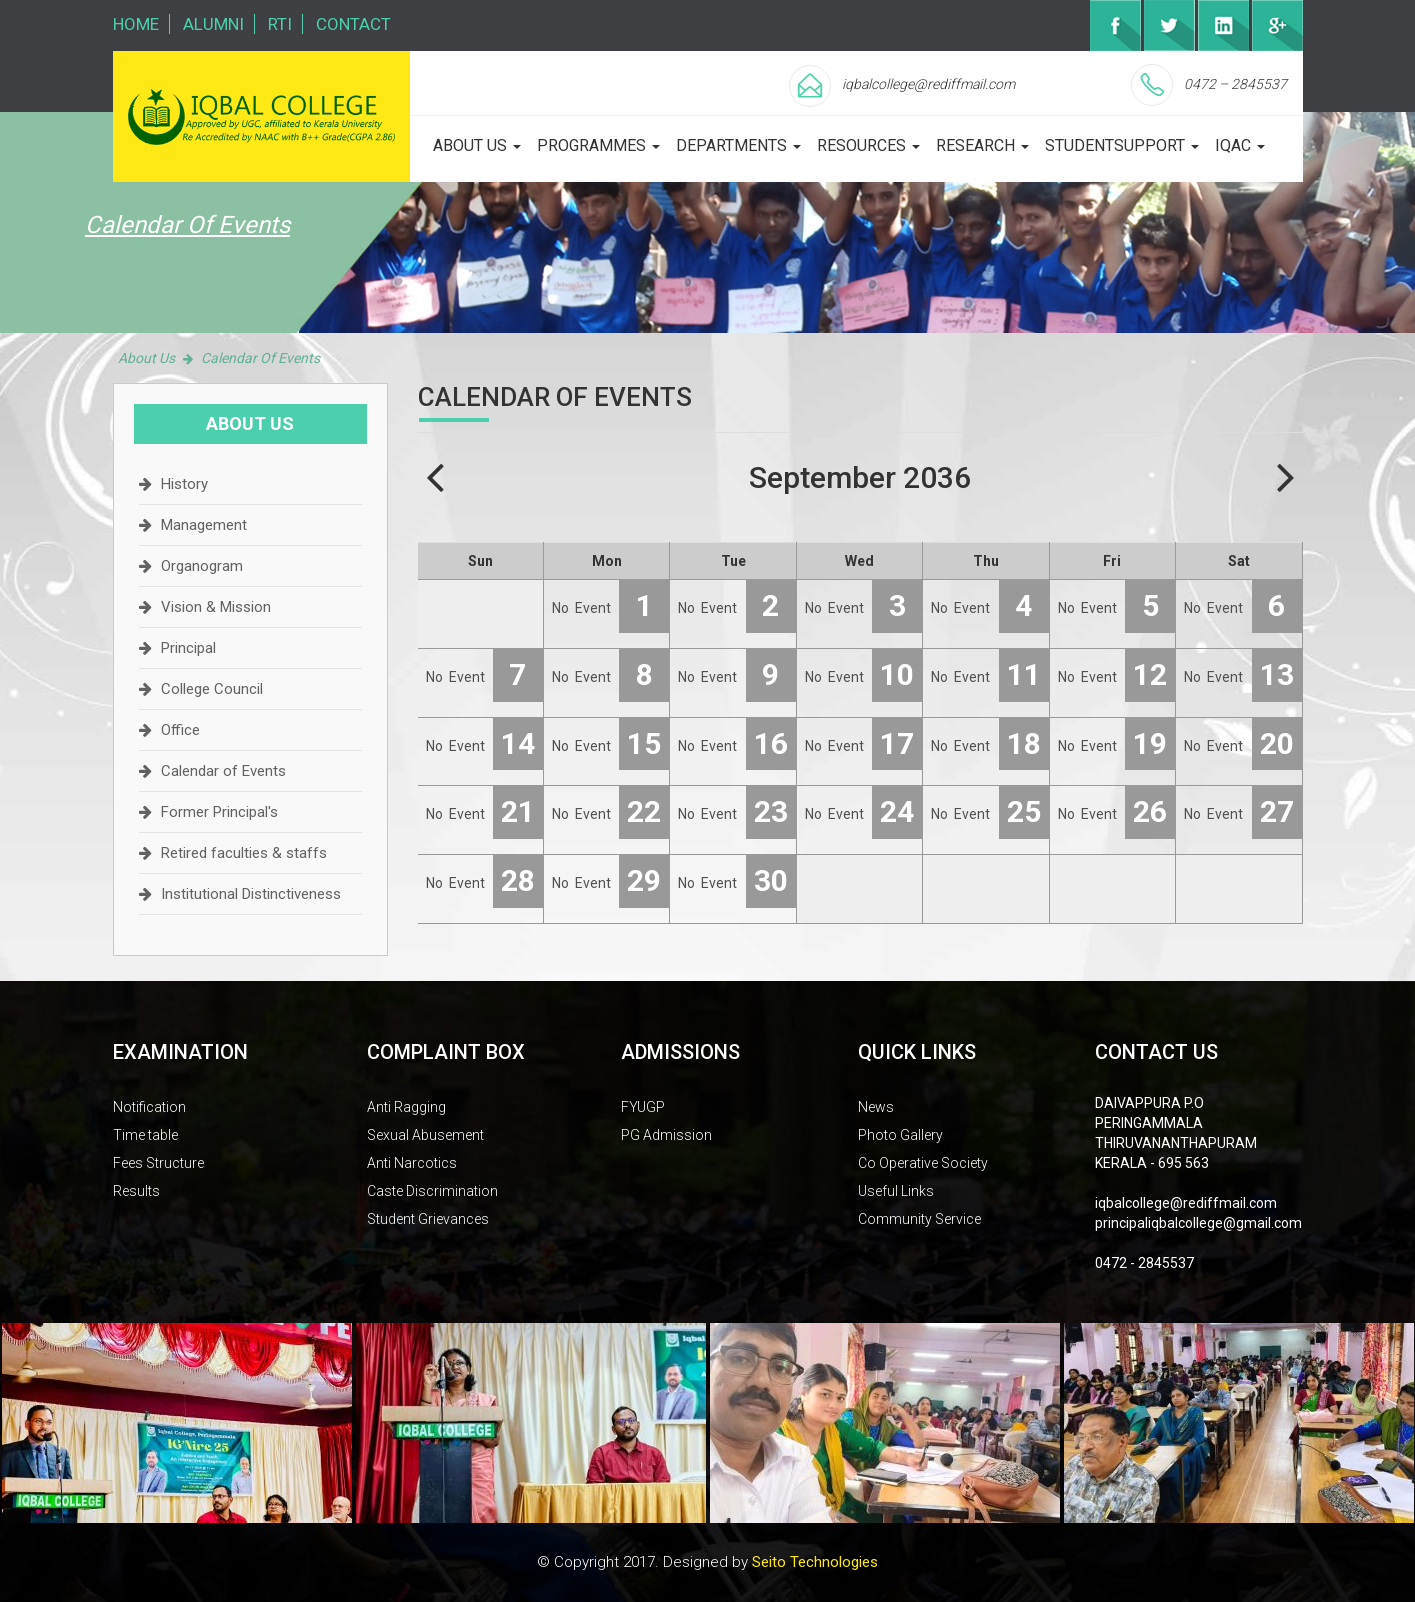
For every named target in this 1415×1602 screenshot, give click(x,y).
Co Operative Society (923, 1163)
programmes (598, 145)
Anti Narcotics (412, 1163)
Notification (149, 1107)
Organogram (202, 566)
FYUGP (643, 1107)
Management (204, 525)
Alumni (213, 24)
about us (477, 145)
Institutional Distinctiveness (251, 894)
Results (136, 1191)
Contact (353, 24)
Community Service (919, 1219)
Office (180, 730)
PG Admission (666, 1135)
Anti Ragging (406, 1107)
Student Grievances (428, 1219)
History (184, 484)
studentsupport (1122, 145)
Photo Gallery (900, 1135)
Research (982, 145)
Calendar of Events (223, 771)
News (876, 1107)
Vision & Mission (216, 607)
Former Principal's (219, 812)
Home (136, 24)
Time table (145, 1135)
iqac (1240, 145)
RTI (280, 24)
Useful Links (896, 1191)
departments (738, 145)
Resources (868, 145)
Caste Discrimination (432, 1191)
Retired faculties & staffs (244, 853)
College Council (212, 689)
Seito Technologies (815, 1562)
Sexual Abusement (425, 1135)
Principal (188, 648)
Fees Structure (158, 1163)
